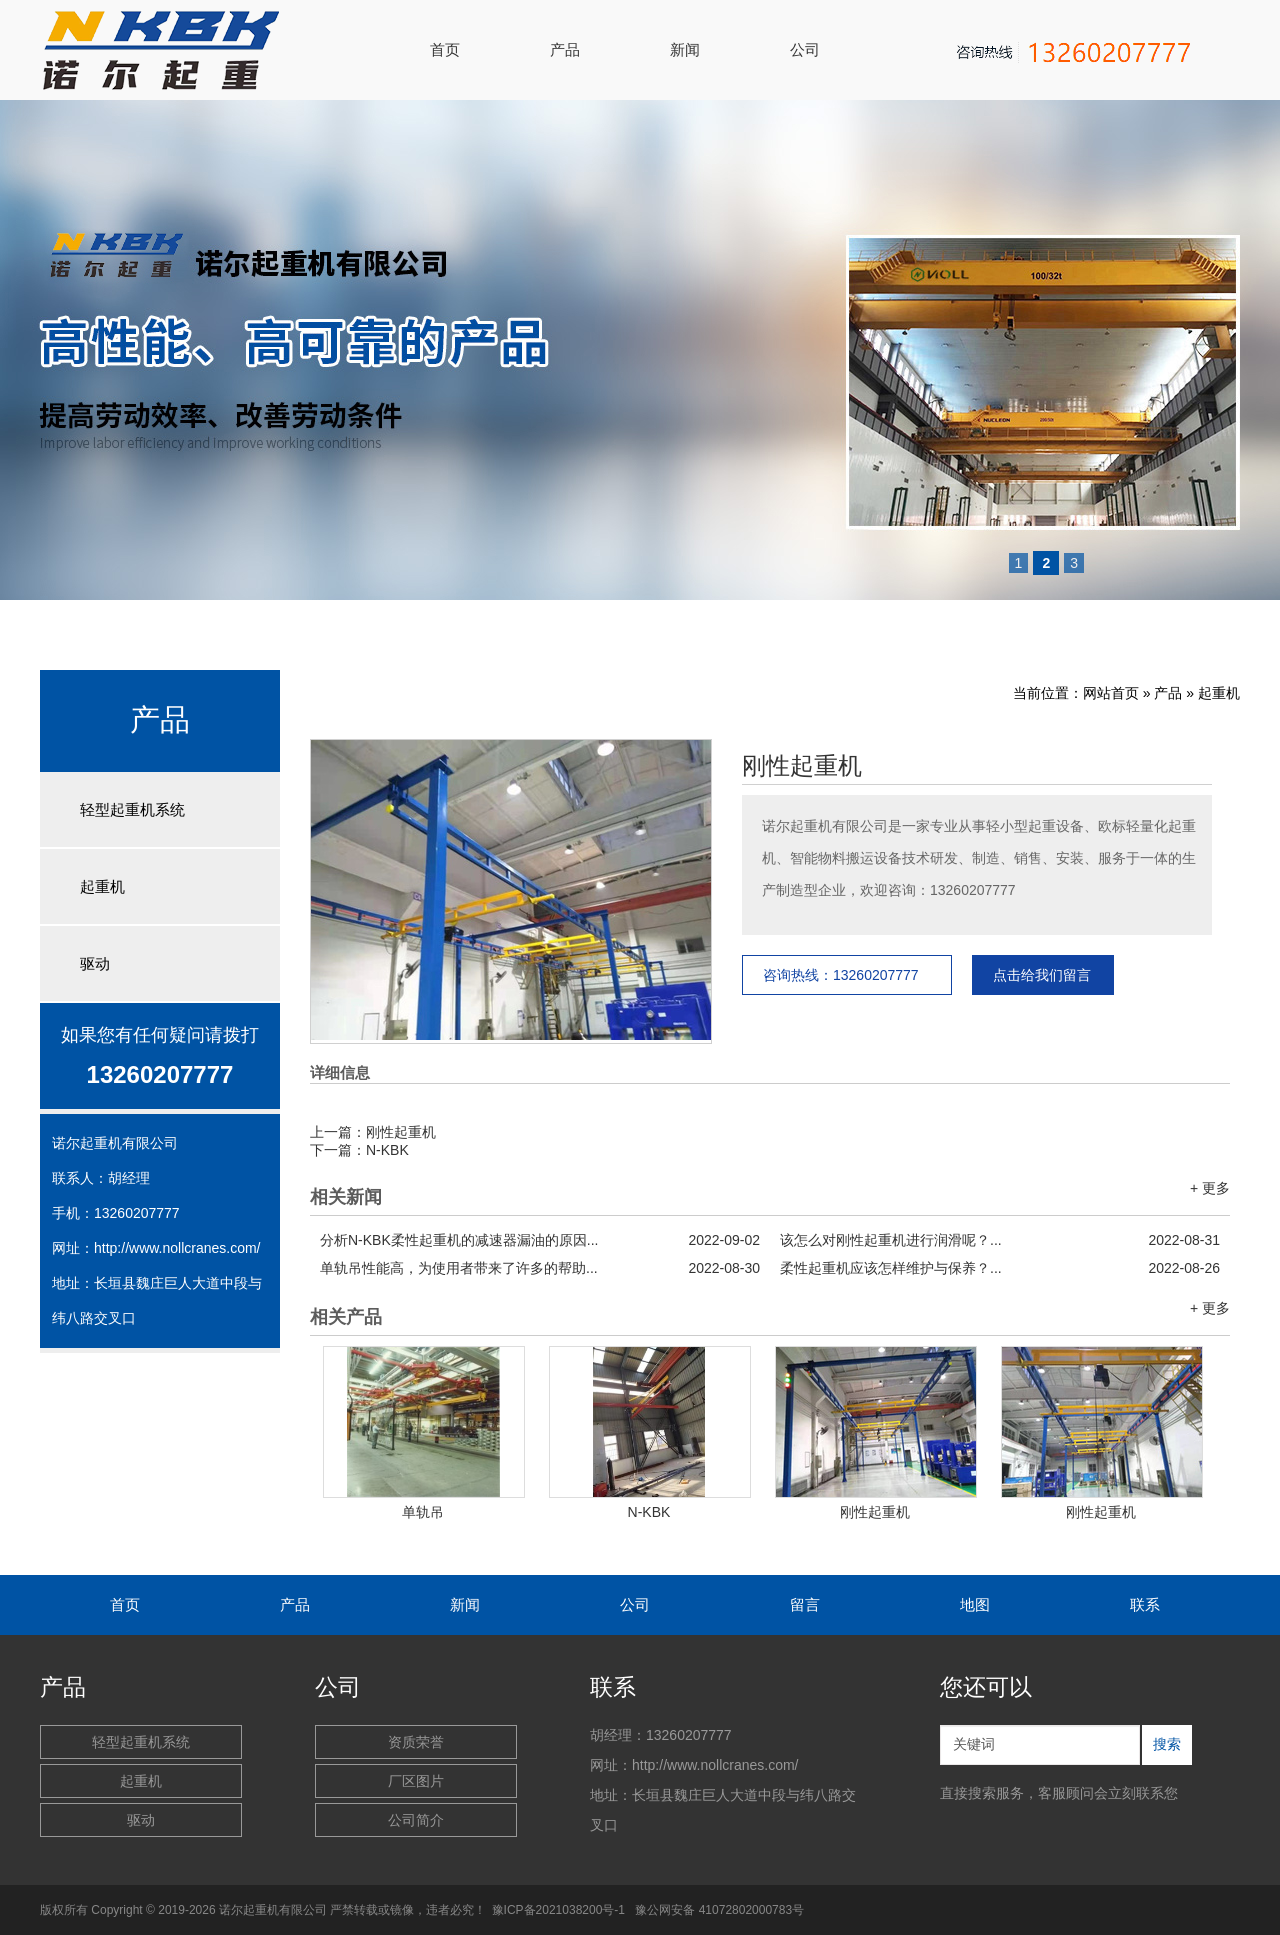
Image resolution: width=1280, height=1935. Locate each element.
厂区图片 (416, 1781)
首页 (445, 49)
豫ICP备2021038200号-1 (558, 1910)
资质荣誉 (416, 1742)
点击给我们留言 (1042, 975)
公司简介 (416, 1820)
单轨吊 (423, 1512)
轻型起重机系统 (132, 809)
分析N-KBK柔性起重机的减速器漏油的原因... (540, 1240)
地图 (975, 1604)
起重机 (102, 886)
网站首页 (1111, 693)
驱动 (95, 963)
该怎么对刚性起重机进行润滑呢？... (1000, 1240)
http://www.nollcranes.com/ (177, 1248)
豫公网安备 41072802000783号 (719, 1910)
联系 (1145, 1604)
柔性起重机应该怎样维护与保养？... (1000, 1268)
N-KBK (387, 1150)
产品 (565, 49)
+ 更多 (1210, 1188)
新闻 (685, 49)
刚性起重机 (802, 766)
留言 (805, 1604)
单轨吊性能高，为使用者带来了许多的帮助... (540, 1268)
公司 (805, 49)
